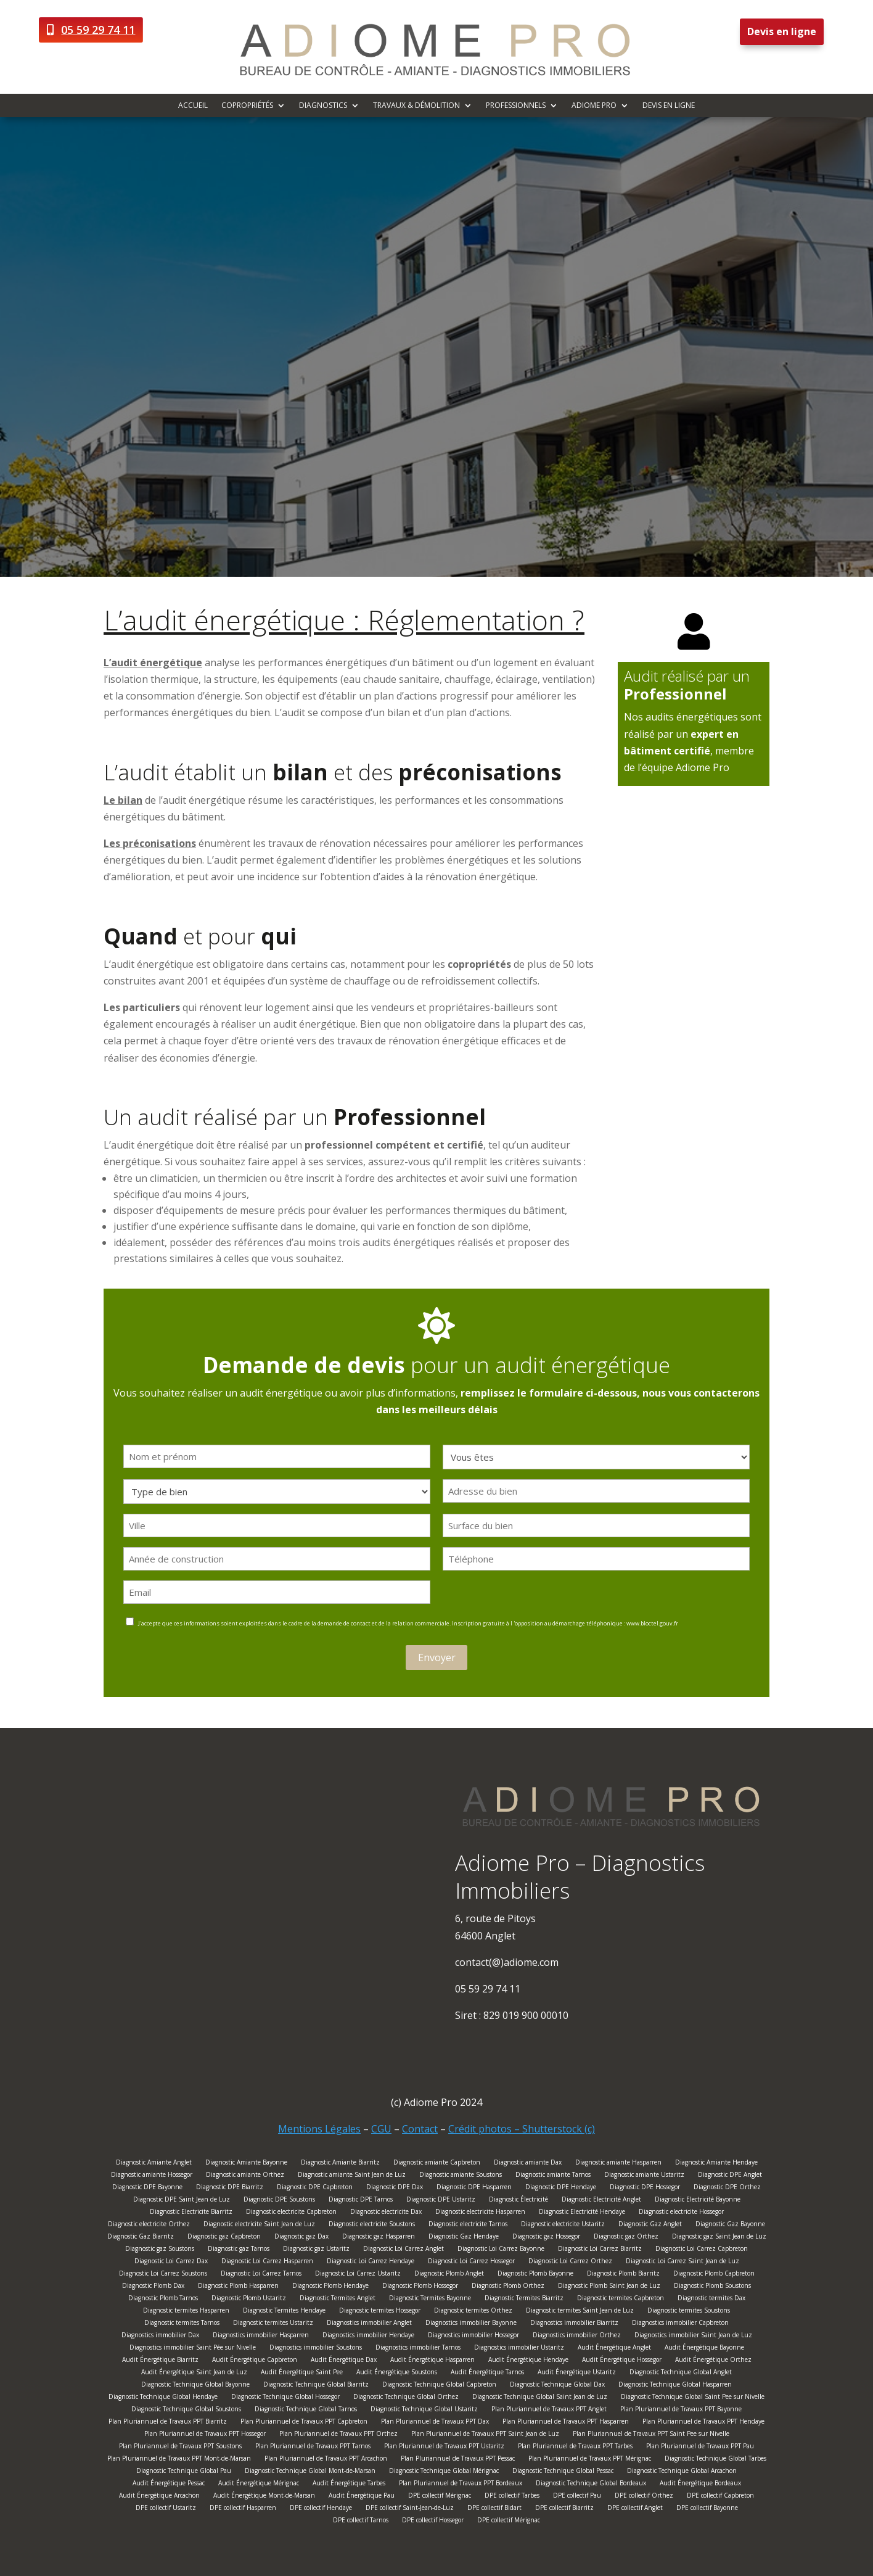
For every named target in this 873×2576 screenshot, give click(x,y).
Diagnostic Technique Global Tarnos (306, 2410)
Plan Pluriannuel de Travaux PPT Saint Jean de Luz (485, 2435)
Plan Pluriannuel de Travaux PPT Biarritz (168, 2422)
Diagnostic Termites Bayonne (430, 2299)
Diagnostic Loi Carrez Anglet (403, 2250)
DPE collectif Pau (577, 2497)
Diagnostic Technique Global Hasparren (675, 2385)
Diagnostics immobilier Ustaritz (519, 2348)
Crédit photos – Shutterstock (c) (521, 2129)
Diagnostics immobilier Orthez (577, 2336)
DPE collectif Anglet (635, 2509)
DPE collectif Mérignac (439, 2497)
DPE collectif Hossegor (433, 2521)
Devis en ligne (781, 31)
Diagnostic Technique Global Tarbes (715, 2459)
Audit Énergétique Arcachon (159, 2497)
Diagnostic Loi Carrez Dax (171, 2262)
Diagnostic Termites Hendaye (284, 2311)
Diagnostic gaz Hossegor (546, 2237)
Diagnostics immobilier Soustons (315, 2348)
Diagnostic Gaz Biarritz (140, 2237)
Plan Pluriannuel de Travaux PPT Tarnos (313, 2447)
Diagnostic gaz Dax (301, 2237)
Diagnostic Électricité (518, 2200)
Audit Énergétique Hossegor (622, 2361)
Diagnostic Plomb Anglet (449, 2274)
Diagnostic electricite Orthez (149, 2225)
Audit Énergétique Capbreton (254, 2361)
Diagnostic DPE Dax (394, 2188)
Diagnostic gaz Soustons (159, 2250)
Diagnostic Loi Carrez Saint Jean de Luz (682, 2262)
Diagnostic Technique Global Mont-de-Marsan (310, 2472)
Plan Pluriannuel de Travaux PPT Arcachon (325, 2459)
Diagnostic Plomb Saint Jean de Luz (609, 2287)
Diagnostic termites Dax (711, 2299)
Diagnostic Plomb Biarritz (623, 2274)
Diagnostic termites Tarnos (181, 2324)
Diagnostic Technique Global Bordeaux (591, 2484)
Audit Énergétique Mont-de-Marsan (264, 2497)
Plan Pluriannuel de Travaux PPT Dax (435, 2422)
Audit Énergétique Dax (344, 2361)
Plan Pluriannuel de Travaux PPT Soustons (180, 2447)
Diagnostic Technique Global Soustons (186, 2410)
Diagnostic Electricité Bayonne (697, 2200)
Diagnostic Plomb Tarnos (163, 2299)
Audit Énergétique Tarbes (349, 2484)
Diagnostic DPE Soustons (279, 2200)
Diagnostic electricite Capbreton (291, 2213)
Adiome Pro (594, 105)
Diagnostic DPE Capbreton (315, 2188)
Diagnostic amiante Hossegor (151, 2176)
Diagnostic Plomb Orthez (508, 2287)
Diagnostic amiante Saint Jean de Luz (352, 2176)
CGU (381, 2129)
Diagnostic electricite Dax (386, 2213)
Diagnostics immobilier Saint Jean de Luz (693, 2336)
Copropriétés (247, 105)
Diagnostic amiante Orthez (245, 2176)
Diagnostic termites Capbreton (620, 2299)
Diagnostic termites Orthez (473, 2311)
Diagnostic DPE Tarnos (361, 2200)
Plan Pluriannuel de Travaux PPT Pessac (458, 2459)
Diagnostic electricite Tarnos (467, 2225)
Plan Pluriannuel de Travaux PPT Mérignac (589, 2459)
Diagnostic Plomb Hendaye (330, 2287)
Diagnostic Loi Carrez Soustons (163, 2274)
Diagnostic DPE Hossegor (645, 2188)
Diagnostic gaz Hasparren (378, 2237)
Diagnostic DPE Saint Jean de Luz (181, 2200)
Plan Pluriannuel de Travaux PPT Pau (700, 2447)
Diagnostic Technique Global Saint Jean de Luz (539, 2398)
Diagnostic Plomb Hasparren (238, 2287)
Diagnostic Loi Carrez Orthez (570, 2262)
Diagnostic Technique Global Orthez (406, 2398)
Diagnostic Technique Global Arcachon (682, 2472)
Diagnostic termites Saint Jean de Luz (580, 2311)
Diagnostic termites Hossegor (379, 2311)
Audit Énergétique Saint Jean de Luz (194, 2373)
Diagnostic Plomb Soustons (712, 2287)
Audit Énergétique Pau (362, 2497)
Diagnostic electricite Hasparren (480, 2213)
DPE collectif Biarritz (564, 2509)
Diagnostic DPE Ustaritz (440, 2200)
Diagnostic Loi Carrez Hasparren (267, 2262)
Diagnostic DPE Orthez (727, 2188)
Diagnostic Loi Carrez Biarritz (600, 2250)
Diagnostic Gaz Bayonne (730, 2225)
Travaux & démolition (416, 105)
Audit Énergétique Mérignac (258, 2484)
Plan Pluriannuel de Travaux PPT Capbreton (303, 2422)
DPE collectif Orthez (644, 2497)
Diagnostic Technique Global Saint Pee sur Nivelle (692, 2398)
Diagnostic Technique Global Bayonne (195, 2385)
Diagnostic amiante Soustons (460, 2176)
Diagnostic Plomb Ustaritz (248, 2299)
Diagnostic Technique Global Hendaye (163, 2398)
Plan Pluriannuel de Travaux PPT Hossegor (205, 2435)
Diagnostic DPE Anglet (730, 2176)
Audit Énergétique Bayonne (704, 2348)
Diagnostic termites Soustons (688, 2311)
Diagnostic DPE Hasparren (474, 2188)
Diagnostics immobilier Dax (160, 2336)
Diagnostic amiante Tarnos (553, 2176)
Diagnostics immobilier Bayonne (471, 2324)
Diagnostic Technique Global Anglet (680, 2373)
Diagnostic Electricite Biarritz (191, 2213)
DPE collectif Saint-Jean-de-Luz (410, 2509)
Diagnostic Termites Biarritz (524, 2299)
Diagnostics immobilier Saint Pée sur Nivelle (192, 2348)
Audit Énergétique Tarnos (487, 2373)
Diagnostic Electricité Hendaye (582, 2213)
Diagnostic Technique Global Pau (183, 2472)
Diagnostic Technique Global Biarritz (316, 2385)
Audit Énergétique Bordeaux (700, 2484)
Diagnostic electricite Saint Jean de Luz (259, 2225)
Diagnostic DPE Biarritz (229, 2188)
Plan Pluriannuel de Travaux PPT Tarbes (575, 2447)
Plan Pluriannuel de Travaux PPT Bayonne (681, 2410)
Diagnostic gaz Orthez (626, 2237)
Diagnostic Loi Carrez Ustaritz (358, 2274)
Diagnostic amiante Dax (528, 2163)
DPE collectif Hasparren (243, 2509)
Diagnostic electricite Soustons (372, 2225)
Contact (420, 2129)
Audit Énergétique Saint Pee (302, 2373)
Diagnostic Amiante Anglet (154, 2163)
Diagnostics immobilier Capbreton (680, 2324)
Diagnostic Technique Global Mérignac (444, 2472)
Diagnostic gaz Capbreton (224, 2237)
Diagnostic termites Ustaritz (273, 2324)
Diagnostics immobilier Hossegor (473, 2336)
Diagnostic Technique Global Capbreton (439, 2385)
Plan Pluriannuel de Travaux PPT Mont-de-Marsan (179, 2459)
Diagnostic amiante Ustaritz (644, 2176)
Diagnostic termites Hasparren (186, 2311)
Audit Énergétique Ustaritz (577, 2373)
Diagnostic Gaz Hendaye (463, 2237)
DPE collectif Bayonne (707, 2509)
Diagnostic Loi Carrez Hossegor (471, 2262)
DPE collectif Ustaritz (166, 2509)
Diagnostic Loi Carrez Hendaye (370, 2262)
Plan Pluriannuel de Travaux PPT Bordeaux (460, 2484)
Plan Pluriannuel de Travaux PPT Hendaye (703, 2422)
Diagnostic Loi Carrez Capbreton (701, 2250)
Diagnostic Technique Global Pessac (562, 2472)
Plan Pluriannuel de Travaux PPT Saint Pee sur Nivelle (651, 2435)
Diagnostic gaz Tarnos (238, 2250)
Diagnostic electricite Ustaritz (563, 2225)
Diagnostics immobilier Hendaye (368, 2336)
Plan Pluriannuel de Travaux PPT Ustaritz (444, 2447)
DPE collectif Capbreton (720, 2497)
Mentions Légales (319, 2129)
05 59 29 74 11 (98, 29)
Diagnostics (323, 105)
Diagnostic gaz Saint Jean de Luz (719, 2237)
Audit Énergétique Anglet (614, 2348)
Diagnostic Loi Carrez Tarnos (261, 2274)
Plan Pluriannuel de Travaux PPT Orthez (338, 2435)
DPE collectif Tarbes (512, 2497)
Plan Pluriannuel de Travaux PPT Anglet (549, 2410)
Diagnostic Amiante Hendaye (716, 2163)
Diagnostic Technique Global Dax (557, 2385)
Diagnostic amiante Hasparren (618, 2163)
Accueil (193, 105)
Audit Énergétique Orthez (713, 2361)
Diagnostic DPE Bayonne (147, 2188)
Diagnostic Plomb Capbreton (714, 2274)
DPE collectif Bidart (494, 2509)
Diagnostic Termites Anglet (337, 2299)
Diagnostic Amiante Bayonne (246, 2163)
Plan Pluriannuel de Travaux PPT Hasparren (565, 2422)
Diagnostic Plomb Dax (153, 2287)
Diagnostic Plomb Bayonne (535, 2274)
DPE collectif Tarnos (360, 2521)
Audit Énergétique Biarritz (160, 2361)
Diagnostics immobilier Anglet (369, 2324)
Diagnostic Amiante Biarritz (340, 2163)
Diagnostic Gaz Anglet (650, 2225)
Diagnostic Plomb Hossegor (420, 2287)
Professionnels (516, 105)
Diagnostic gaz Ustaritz (316, 2250)
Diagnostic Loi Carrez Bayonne (500, 2250)
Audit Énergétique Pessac (169, 2484)
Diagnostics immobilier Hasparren (261, 2336)
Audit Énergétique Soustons (396, 2373)
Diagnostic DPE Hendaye (560, 2188)
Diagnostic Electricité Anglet (601, 2200)
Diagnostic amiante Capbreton (436, 2163)
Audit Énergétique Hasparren (432, 2361)
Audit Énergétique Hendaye (528, 2361)
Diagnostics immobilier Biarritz (574, 2324)
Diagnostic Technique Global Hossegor (285, 2398)
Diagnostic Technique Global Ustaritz (424, 2410)
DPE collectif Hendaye (321, 2509)
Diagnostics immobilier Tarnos (418, 2348)
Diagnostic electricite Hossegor (681, 2213)
